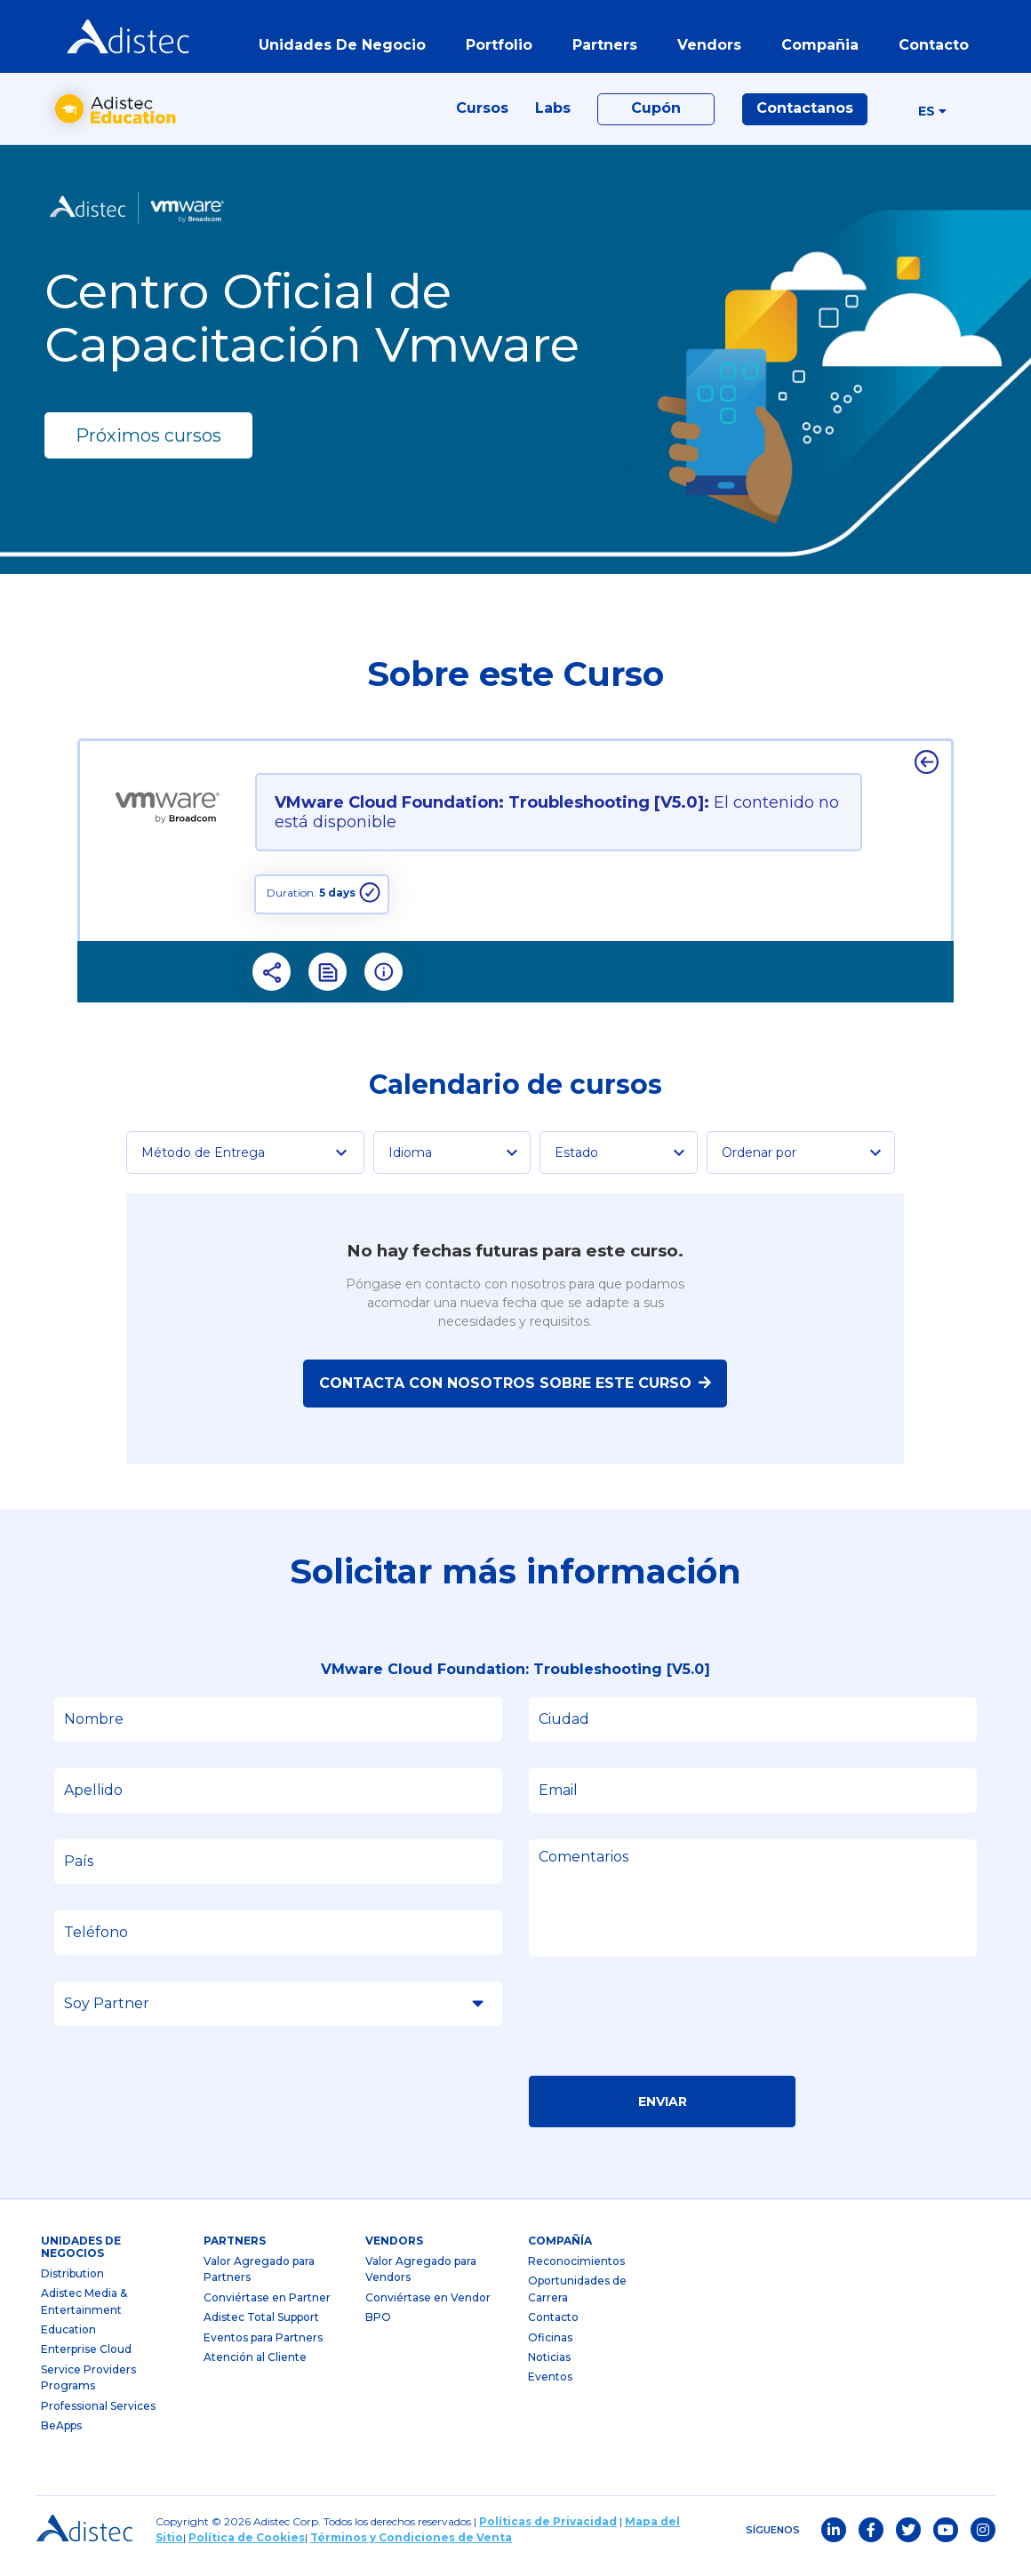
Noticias (549, 2368)
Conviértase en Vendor (428, 2309)
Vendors (394, 2253)
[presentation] (664, 2034)
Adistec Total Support (261, 2329)
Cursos (482, 116)
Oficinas (550, 2349)
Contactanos (804, 116)
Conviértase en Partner (267, 2309)
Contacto (553, 2329)
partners (602, 47)
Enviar (662, 2113)
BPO (378, 2329)
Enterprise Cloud (86, 2361)
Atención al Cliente (255, 2368)
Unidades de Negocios (81, 2259)
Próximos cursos (148, 447)
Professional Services (98, 2417)
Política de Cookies (246, 2549)
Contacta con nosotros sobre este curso (515, 1394)
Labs (553, 116)
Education (68, 2341)
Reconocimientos (576, 2272)
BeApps (61, 2437)
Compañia (817, 47)
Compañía (560, 2253)
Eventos (550, 2389)
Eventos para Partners (263, 2349)
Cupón (656, 116)
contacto (931, 47)
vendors (707, 47)
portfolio (496, 47)
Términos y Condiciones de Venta (411, 2549)
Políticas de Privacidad (548, 2533)
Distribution (72, 2285)
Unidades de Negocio (339, 47)
